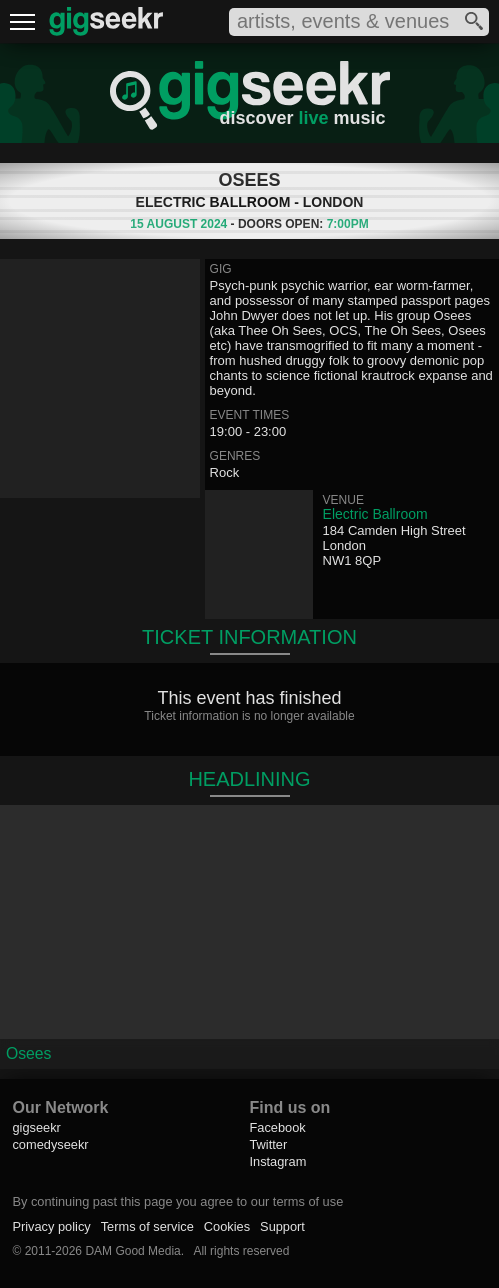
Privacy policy (51, 1226)
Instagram (277, 1161)
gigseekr (36, 1127)
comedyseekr (50, 1144)
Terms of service (147, 1226)
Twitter (268, 1144)
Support (282, 1226)
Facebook (277, 1127)
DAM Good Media (132, 1251)
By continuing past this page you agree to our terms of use (177, 1201)
